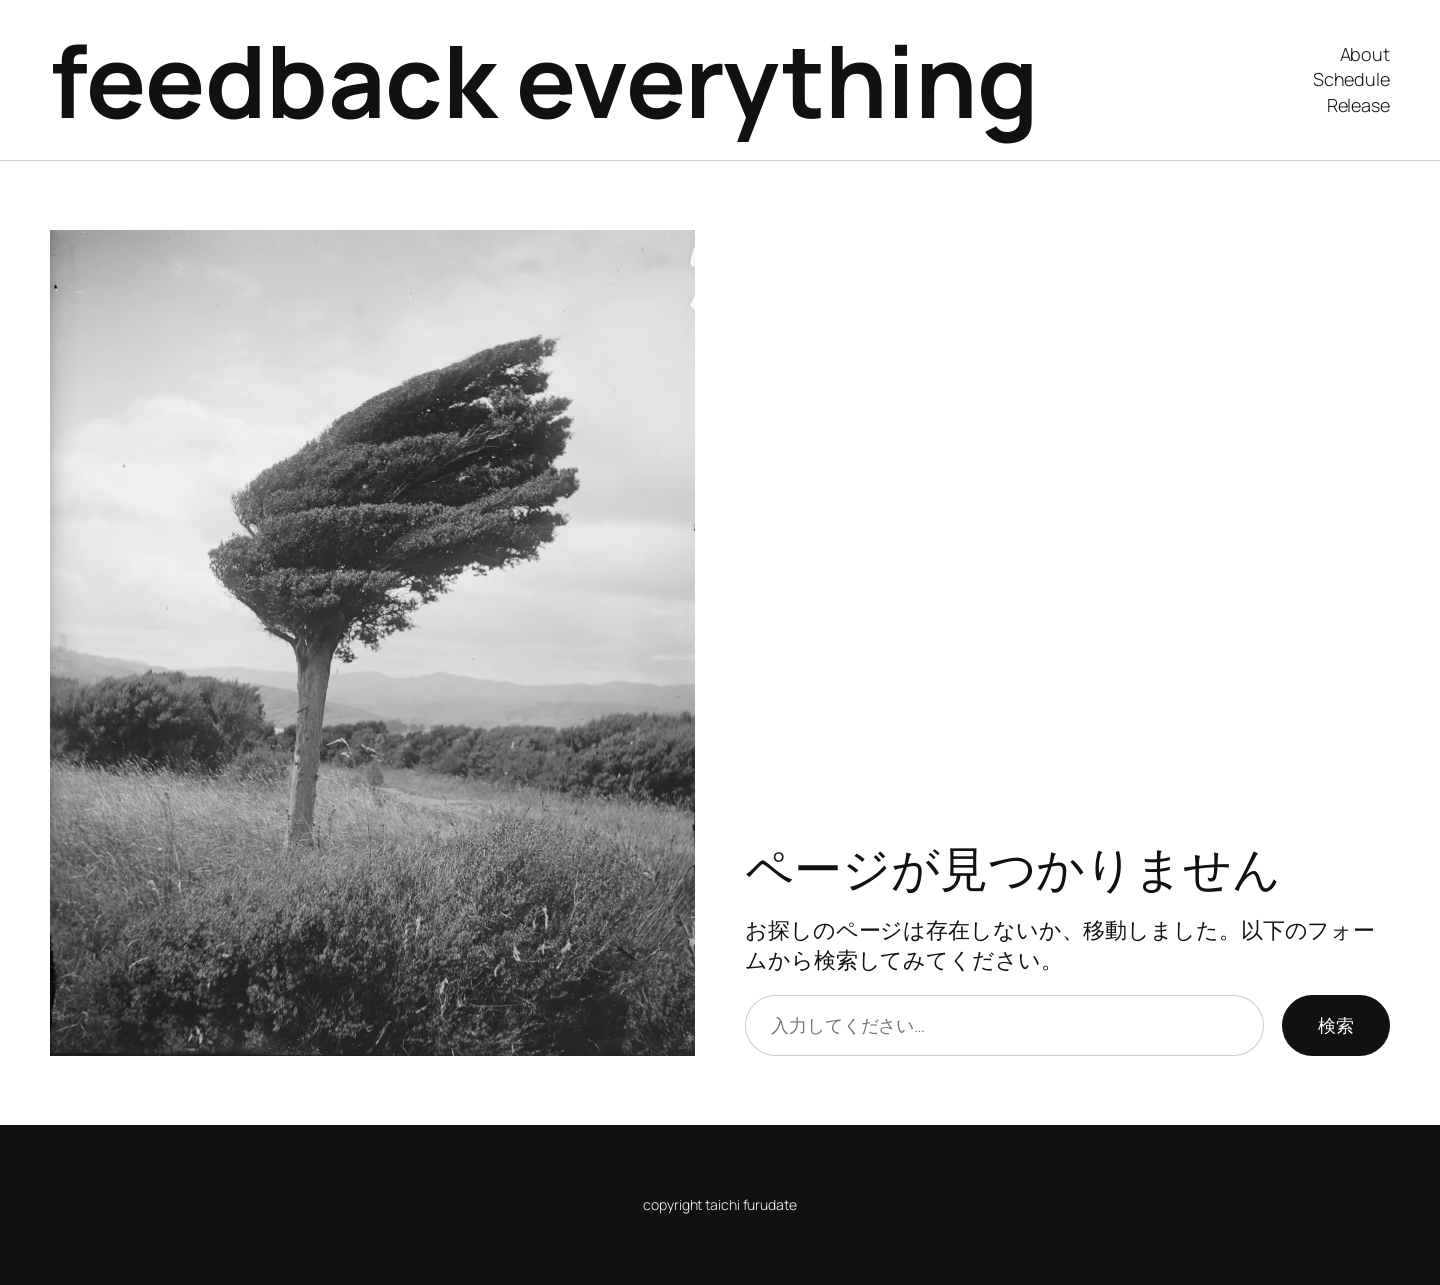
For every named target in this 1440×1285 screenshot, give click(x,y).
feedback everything (544, 79)
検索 (1336, 1025)
